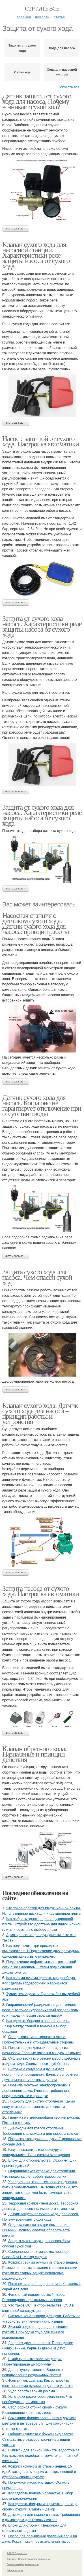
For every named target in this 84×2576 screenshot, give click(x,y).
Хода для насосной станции (62, 72)
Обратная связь (15, 2570)
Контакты (11, 2559)
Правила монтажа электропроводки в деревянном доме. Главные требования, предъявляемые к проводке (36, 2090)
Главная (24, 17)
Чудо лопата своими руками (31, 2391)
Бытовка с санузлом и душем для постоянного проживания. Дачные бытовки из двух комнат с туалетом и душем (40, 2074)
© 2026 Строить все (17, 2553)
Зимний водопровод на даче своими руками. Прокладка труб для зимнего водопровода (35, 2332)
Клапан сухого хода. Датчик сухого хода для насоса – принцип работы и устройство (40, 1413)
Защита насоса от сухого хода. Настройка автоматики (40, 1591)
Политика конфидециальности (23, 2564)
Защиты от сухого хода (22, 48)
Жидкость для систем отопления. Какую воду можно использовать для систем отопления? (38, 2106)
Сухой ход (22, 72)
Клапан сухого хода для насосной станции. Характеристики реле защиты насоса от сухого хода (36, 255)
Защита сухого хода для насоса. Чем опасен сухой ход (37, 1277)
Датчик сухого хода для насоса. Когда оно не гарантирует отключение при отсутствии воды (41, 1105)
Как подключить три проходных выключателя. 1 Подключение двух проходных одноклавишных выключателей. (41, 1951)
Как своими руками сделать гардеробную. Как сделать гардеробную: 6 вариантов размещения (39, 1983)
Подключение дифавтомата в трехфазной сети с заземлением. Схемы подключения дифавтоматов (39, 1967)
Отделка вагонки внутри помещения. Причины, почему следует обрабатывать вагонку (36, 2230)
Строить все (42, 8)
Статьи (59, 17)
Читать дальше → (16, 228)
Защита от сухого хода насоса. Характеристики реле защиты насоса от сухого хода (42, 626)
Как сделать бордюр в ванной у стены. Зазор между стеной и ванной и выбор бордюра (36, 2026)
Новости (42, 17)
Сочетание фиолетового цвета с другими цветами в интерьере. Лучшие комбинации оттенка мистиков (39, 2423)
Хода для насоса (62, 48)
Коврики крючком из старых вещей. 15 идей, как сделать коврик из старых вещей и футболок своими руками (39, 2471)
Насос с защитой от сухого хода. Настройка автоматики (40, 441)
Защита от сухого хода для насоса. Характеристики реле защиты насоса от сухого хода (42, 815)
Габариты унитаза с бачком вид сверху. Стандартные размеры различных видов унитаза (37, 2439)
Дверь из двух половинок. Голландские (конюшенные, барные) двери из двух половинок (37, 2348)
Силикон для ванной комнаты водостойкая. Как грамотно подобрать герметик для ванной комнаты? (41, 2455)
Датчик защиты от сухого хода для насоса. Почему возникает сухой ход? (36, 101)
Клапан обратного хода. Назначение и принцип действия (34, 1754)
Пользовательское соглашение (34, 2559)
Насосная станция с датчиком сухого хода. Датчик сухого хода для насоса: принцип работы (35, 923)
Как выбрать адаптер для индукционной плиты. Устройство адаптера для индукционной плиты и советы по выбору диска (41, 1924)
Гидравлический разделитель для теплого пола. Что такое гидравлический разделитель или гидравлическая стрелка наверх (40, 2010)
